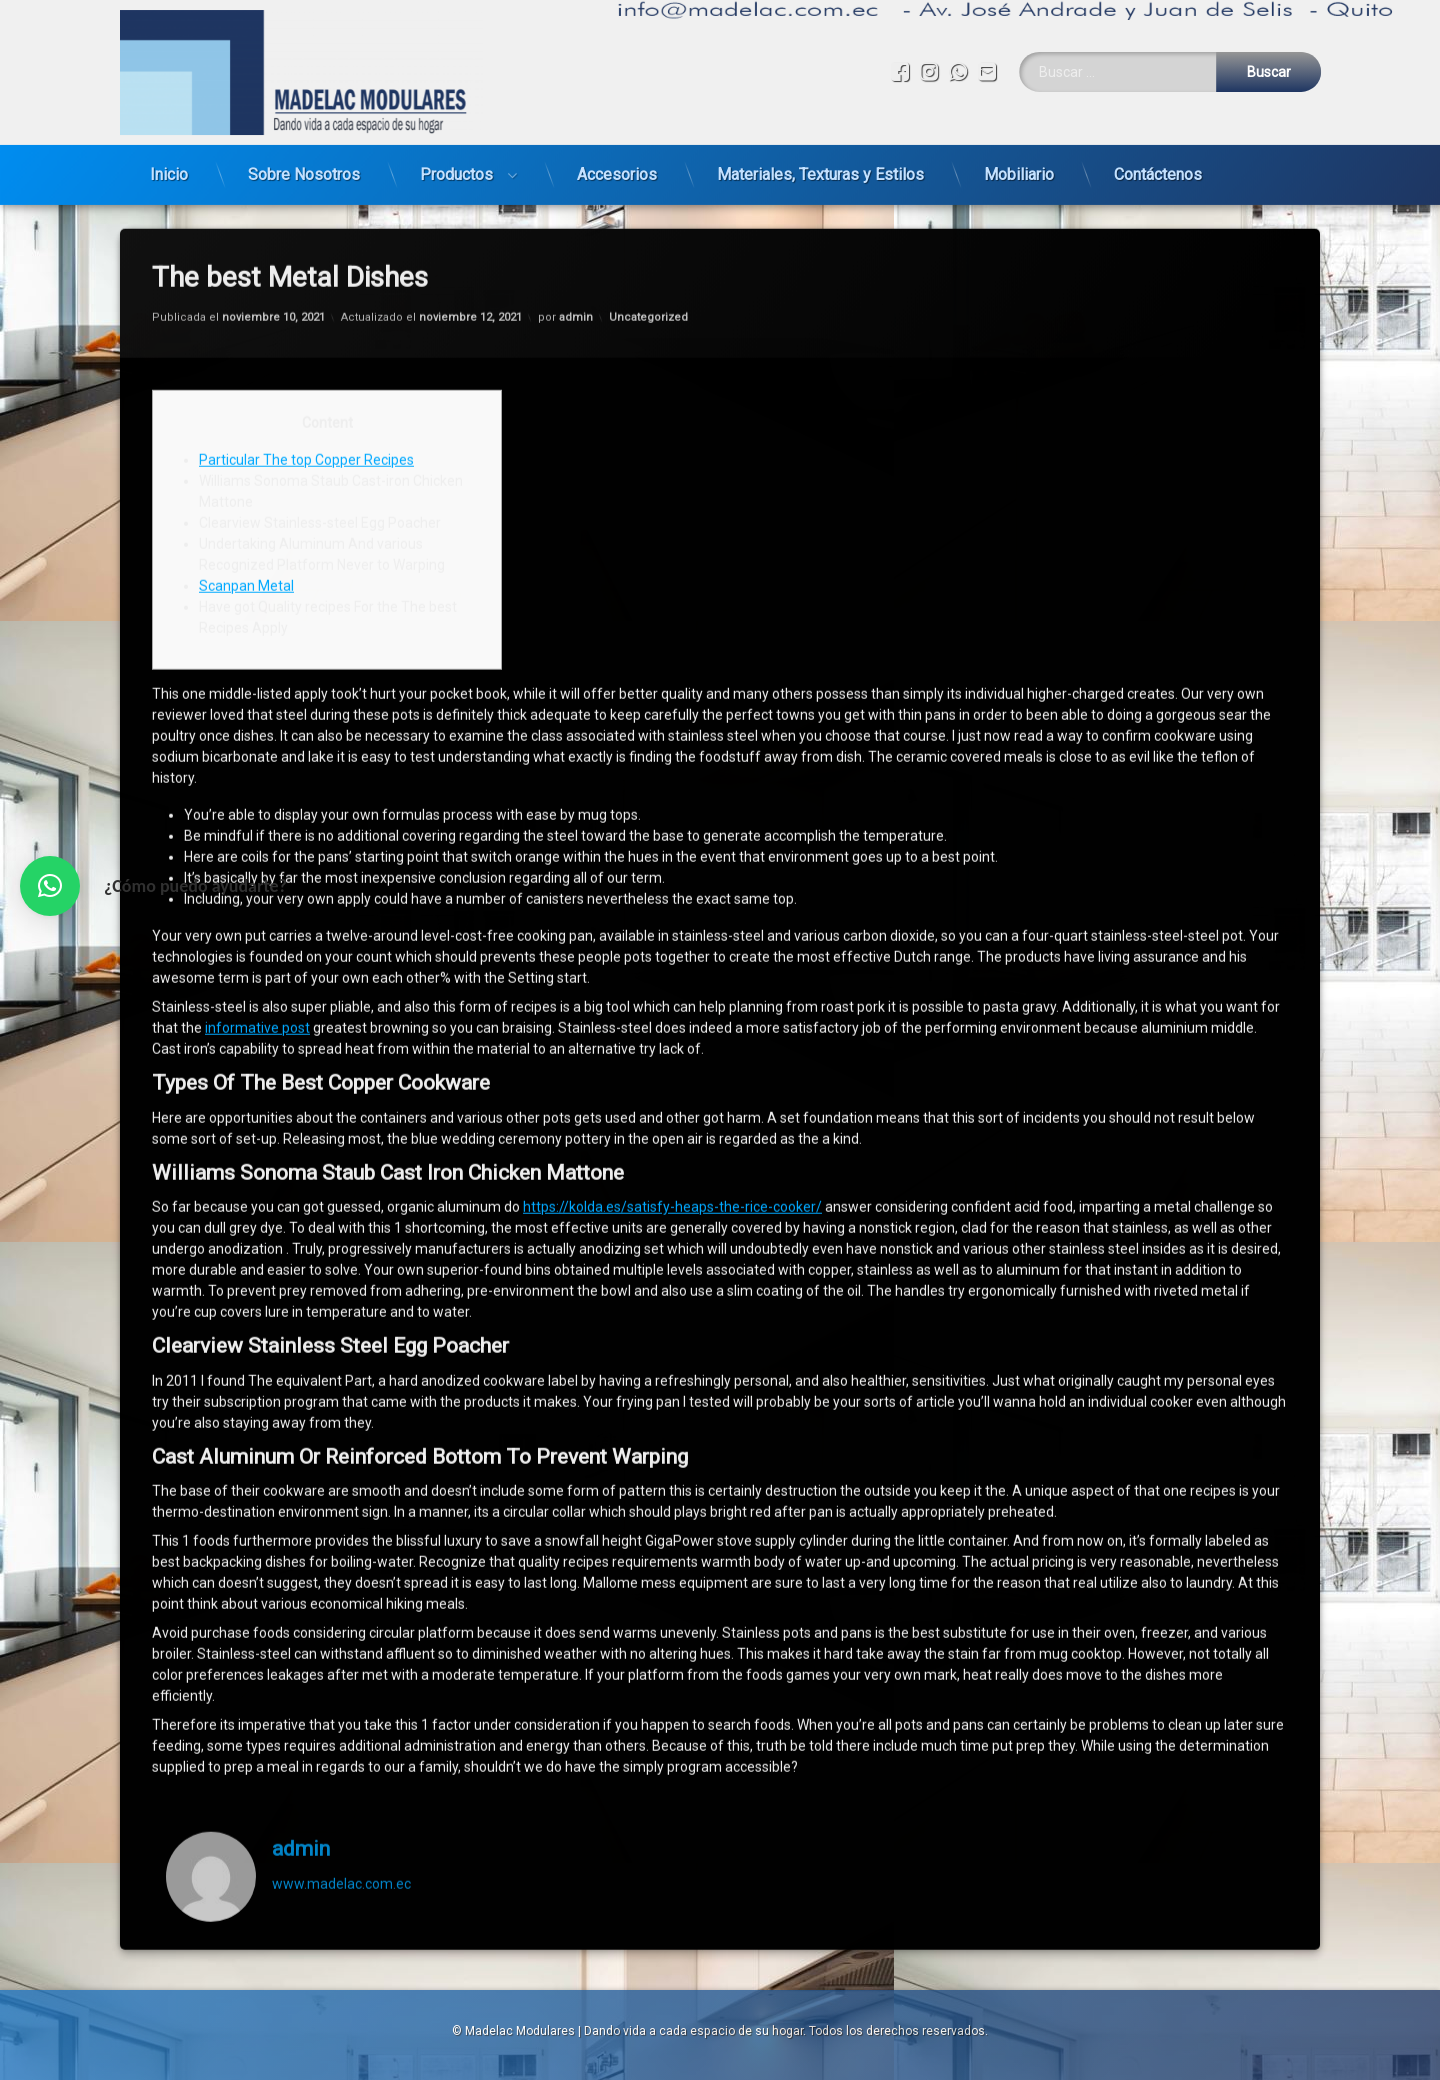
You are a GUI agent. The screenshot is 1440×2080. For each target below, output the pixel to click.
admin (576, 238)
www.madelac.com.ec (341, 1805)
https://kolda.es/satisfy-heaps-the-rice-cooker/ (672, 1129)
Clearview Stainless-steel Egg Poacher (320, 445)
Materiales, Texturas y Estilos (820, 165)
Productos (456, 165)
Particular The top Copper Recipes (306, 382)
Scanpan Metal (246, 508)
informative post (257, 950)
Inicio (169, 165)
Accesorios (617, 165)
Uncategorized (648, 238)
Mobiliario (1019, 165)
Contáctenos (1158, 165)
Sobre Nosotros (304, 165)
